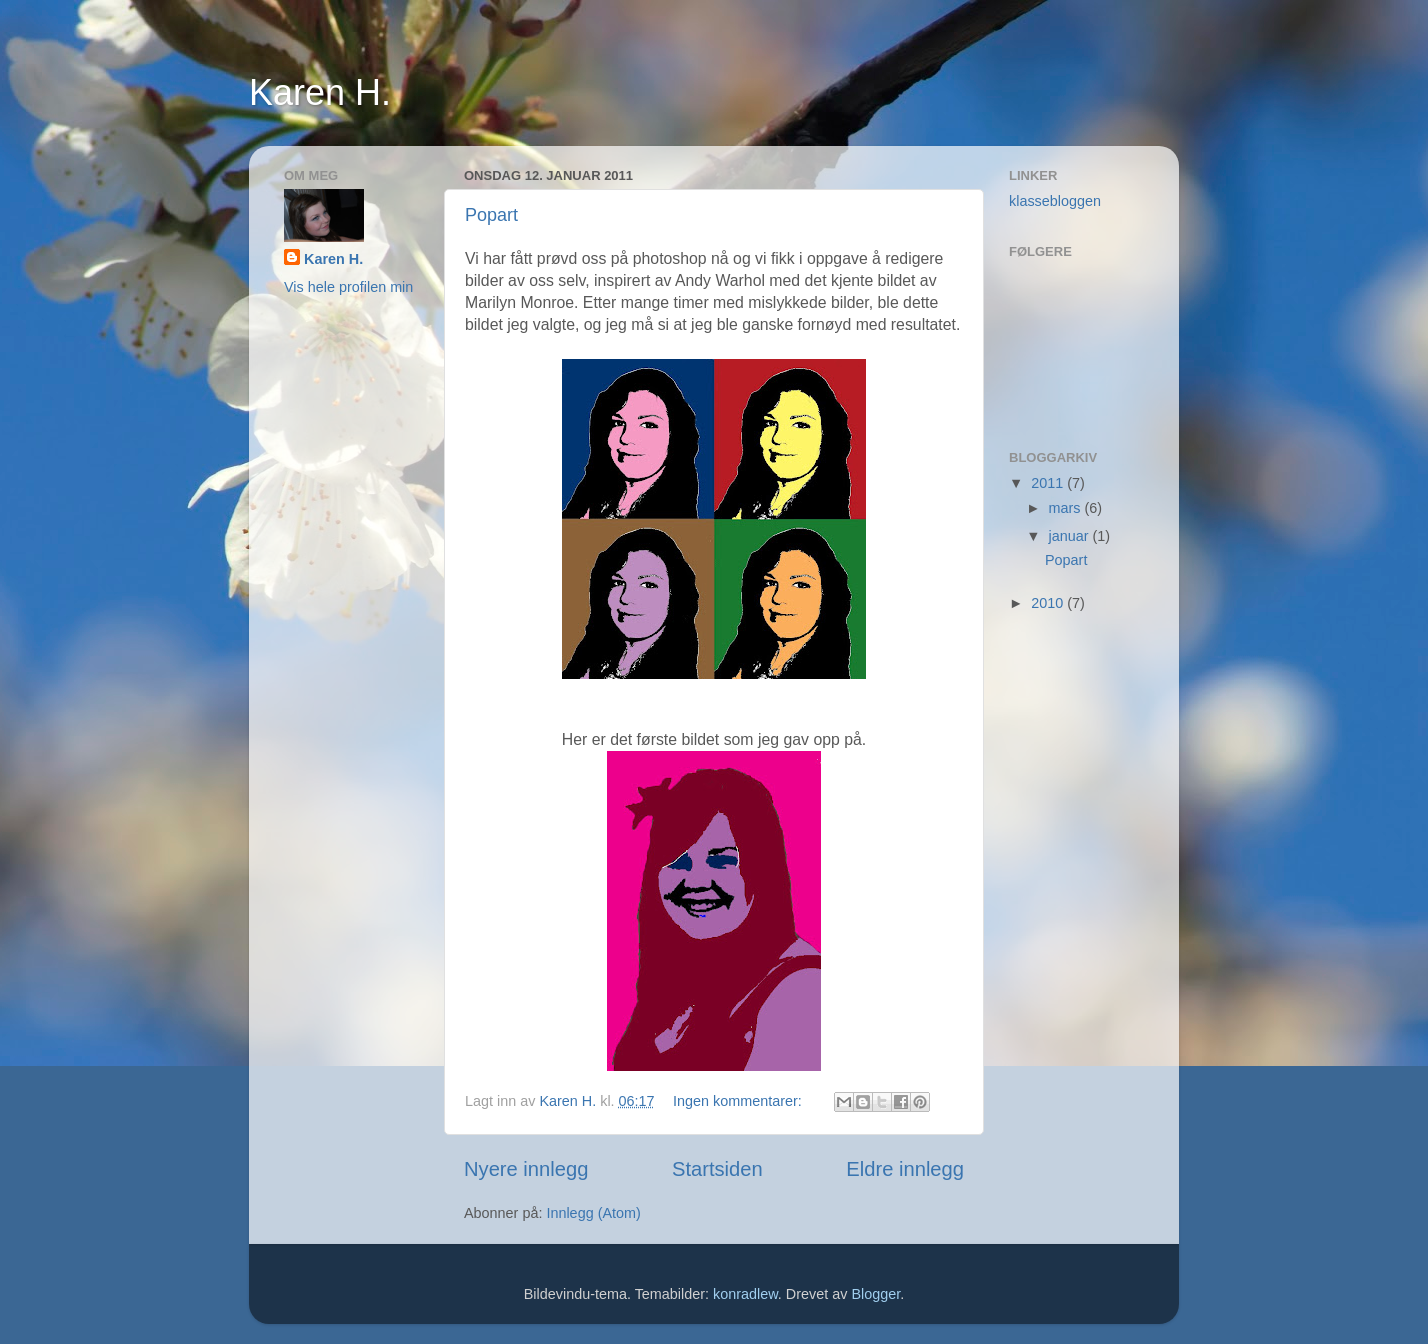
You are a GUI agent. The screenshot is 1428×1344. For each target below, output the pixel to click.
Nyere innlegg (526, 1169)
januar (1071, 536)
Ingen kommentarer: (739, 1101)
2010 (1049, 603)
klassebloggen (1055, 201)
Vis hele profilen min (348, 287)
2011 (1049, 483)
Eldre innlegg (905, 1169)
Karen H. (320, 92)
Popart (491, 215)
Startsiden (717, 1169)
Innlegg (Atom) (593, 1213)
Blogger (875, 1294)
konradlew (745, 1294)
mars (1067, 508)
